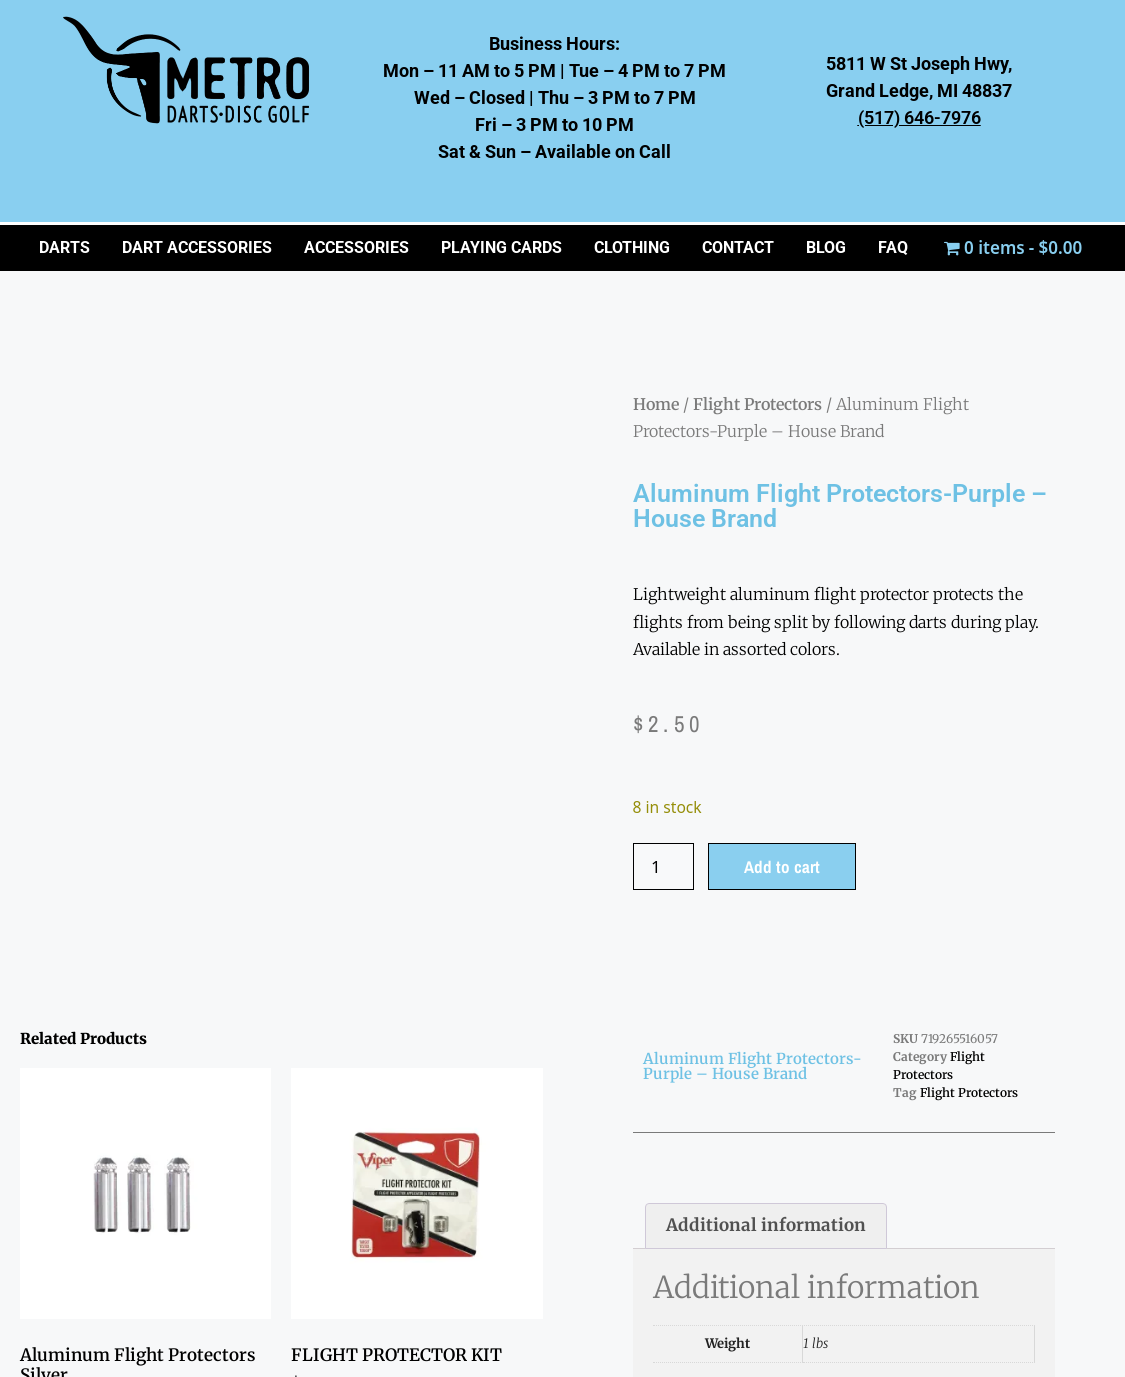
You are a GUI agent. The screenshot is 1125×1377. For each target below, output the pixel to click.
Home (656, 404)
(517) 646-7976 (919, 117)
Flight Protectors (757, 404)
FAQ (893, 247)
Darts (64, 247)
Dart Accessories (197, 247)
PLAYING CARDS (501, 247)
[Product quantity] (664, 866)
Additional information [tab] (766, 1225)
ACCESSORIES (356, 247)
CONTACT (738, 247)
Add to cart (782, 866)
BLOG (826, 247)
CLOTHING (632, 247)
